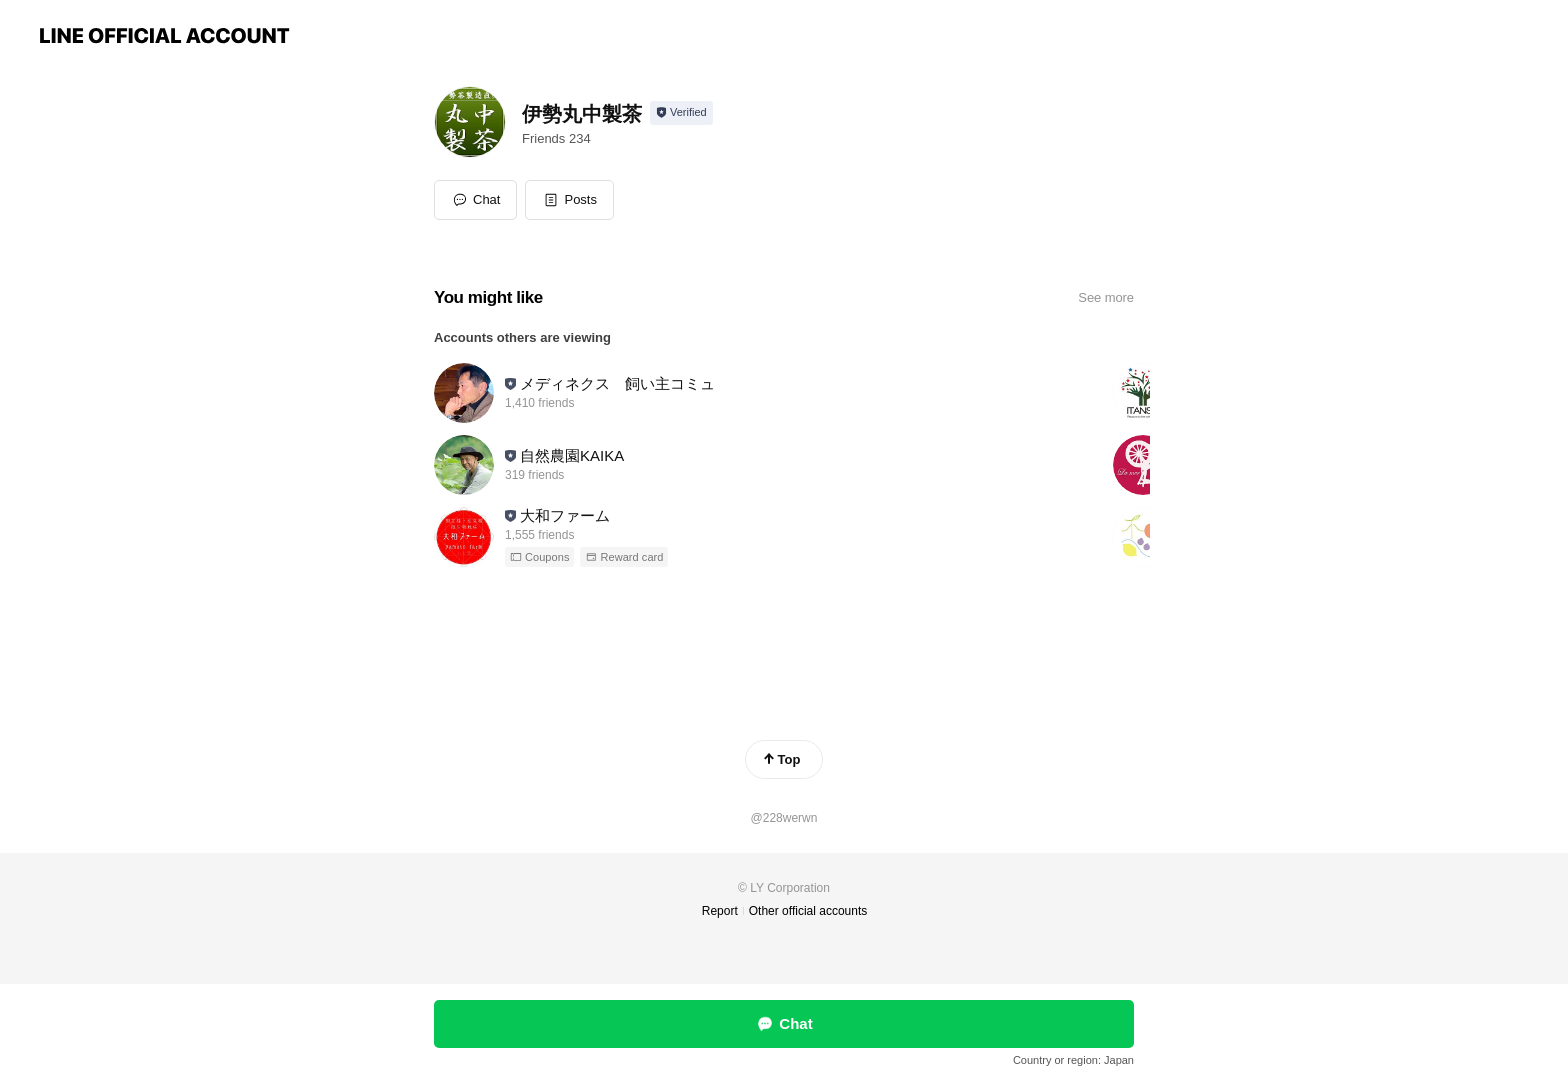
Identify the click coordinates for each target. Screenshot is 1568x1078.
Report (720, 911)
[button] (569, 200)
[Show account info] (681, 113)
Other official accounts (808, 911)
